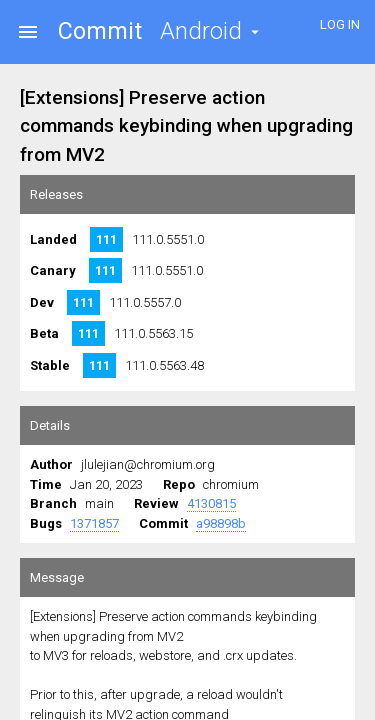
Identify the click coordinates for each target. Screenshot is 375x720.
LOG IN (340, 24)
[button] (210, 31)
